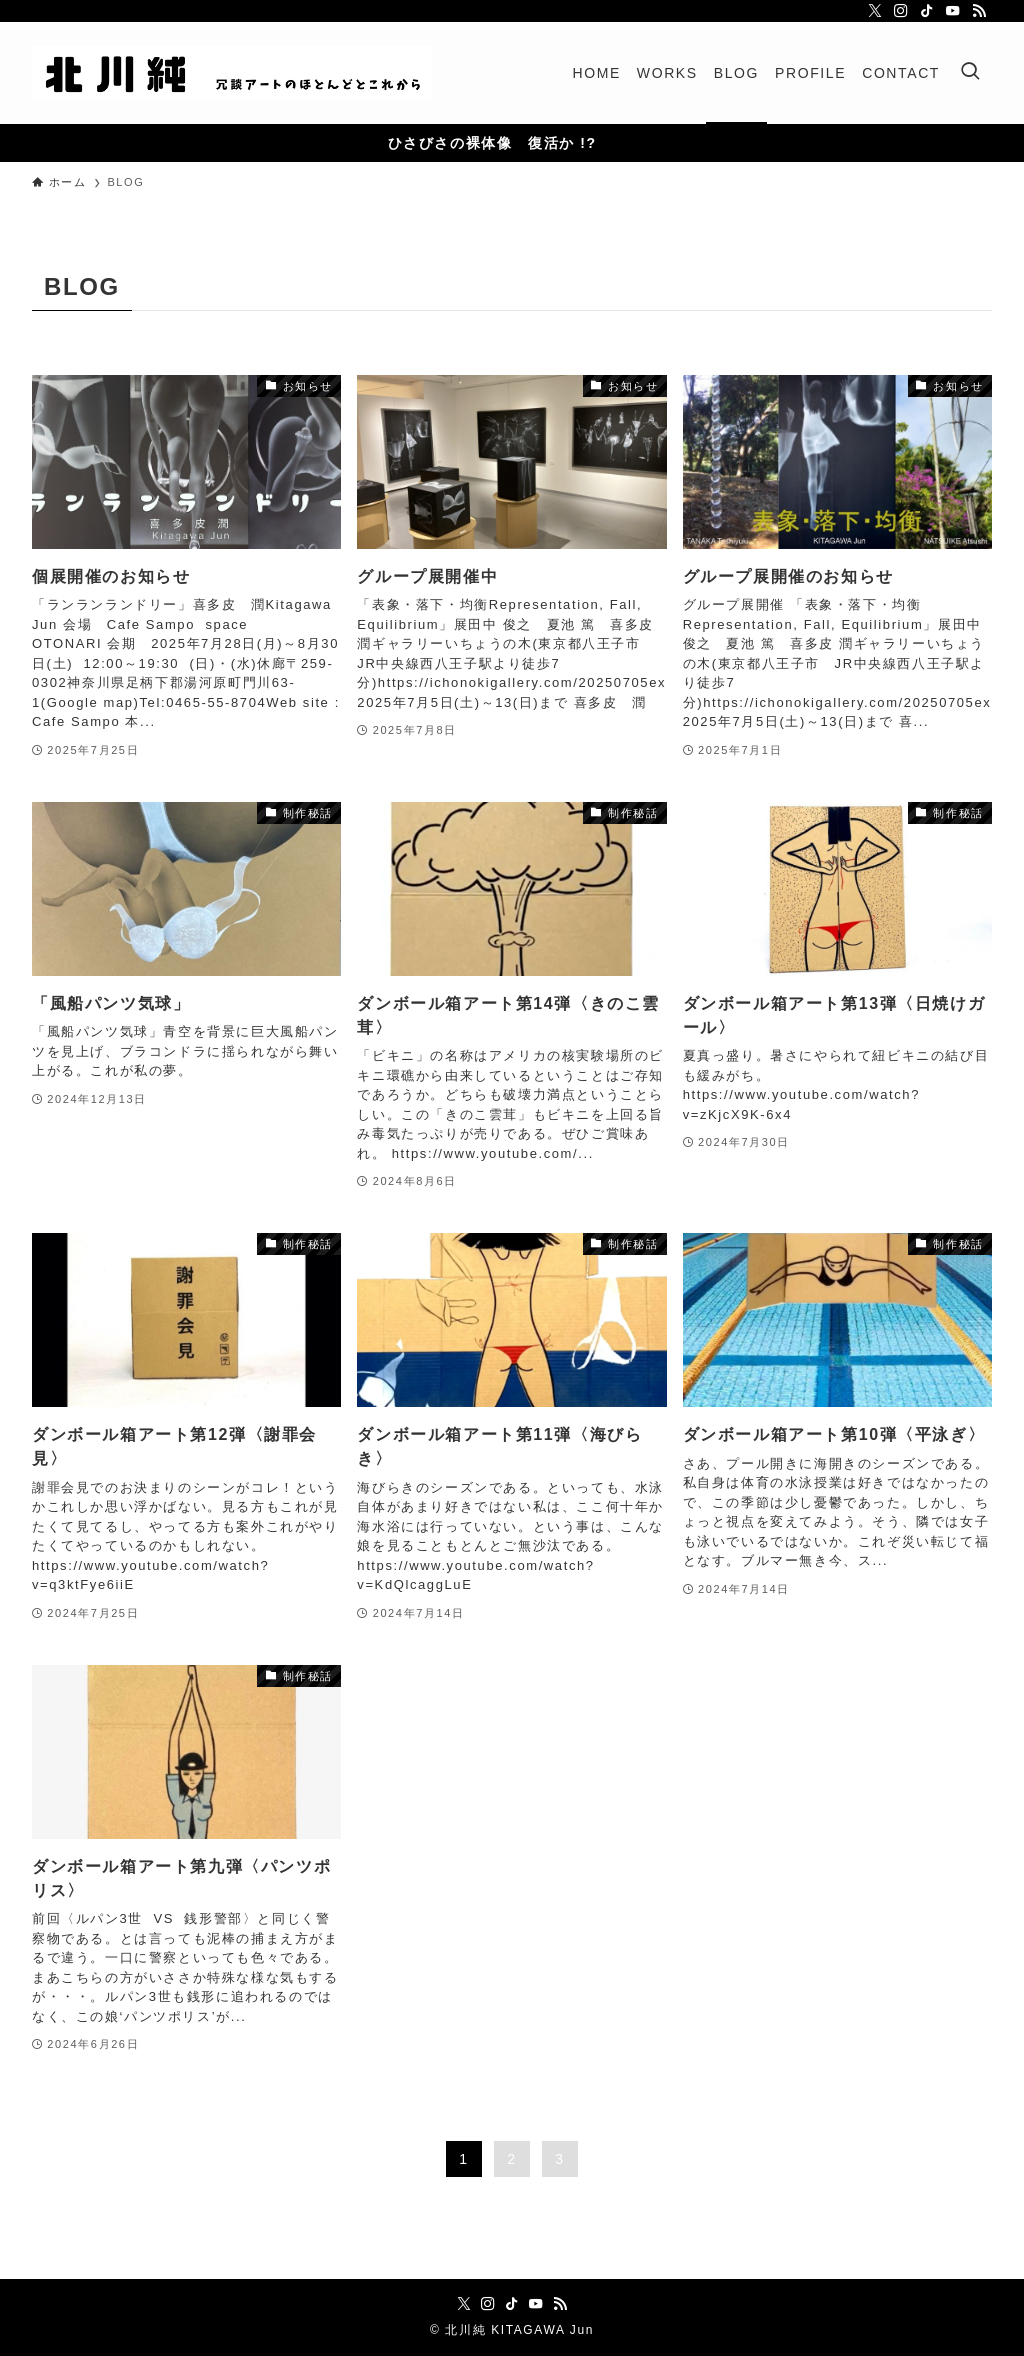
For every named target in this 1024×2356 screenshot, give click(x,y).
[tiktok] (927, 11)
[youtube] (953, 11)
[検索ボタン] (970, 73)
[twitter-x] (875, 11)
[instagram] (901, 11)
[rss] (979, 11)
